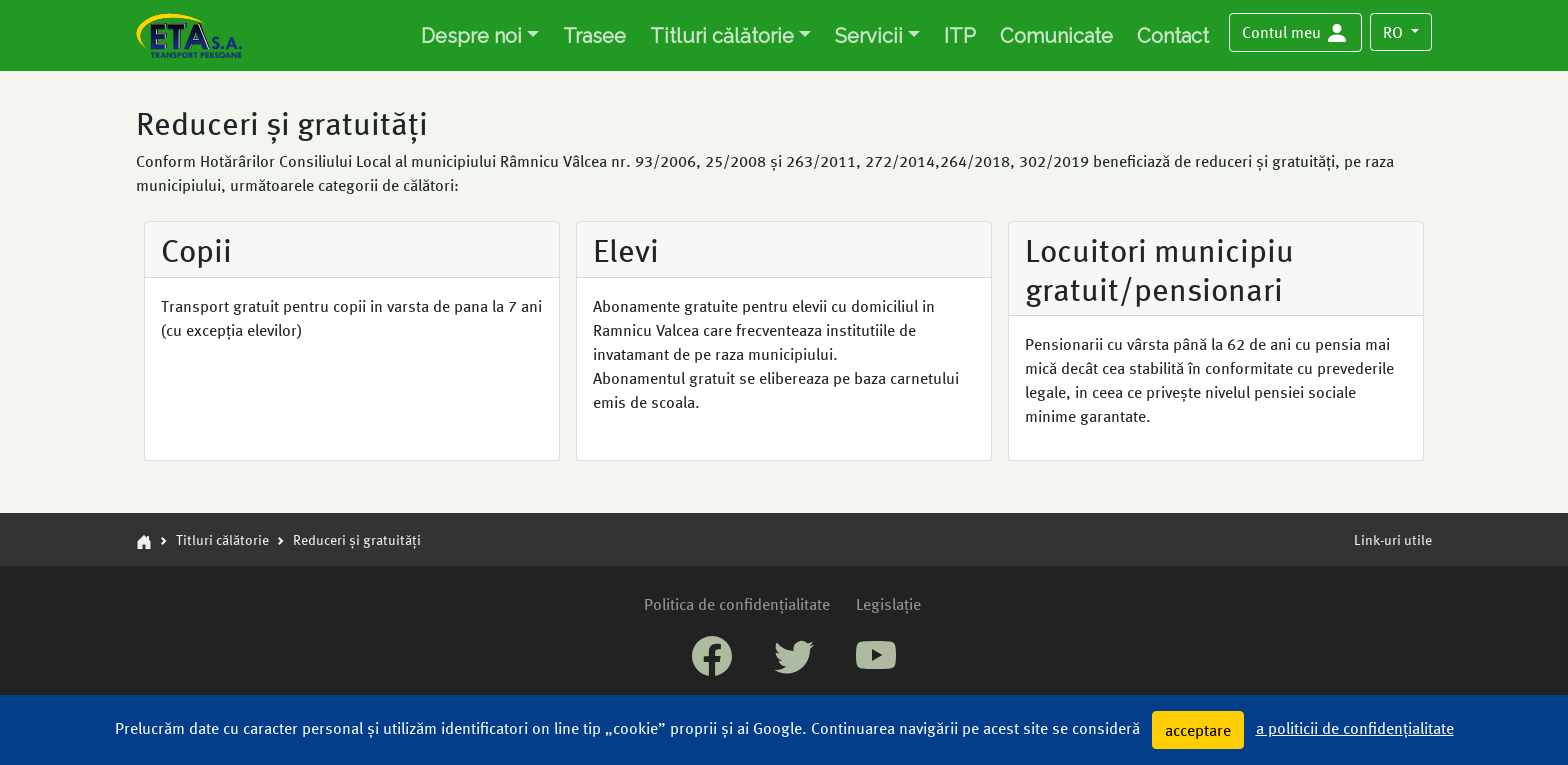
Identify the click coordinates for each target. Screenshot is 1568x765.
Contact (1173, 36)
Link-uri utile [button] (1393, 539)
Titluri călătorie (722, 36)
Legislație (888, 603)
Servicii (869, 36)
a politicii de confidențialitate (1355, 727)
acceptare (1198, 729)
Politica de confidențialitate (737, 603)
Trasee (594, 36)
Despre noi (471, 36)
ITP (960, 36)
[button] (1295, 33)
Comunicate (1056, 36)
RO (1395, 31)
